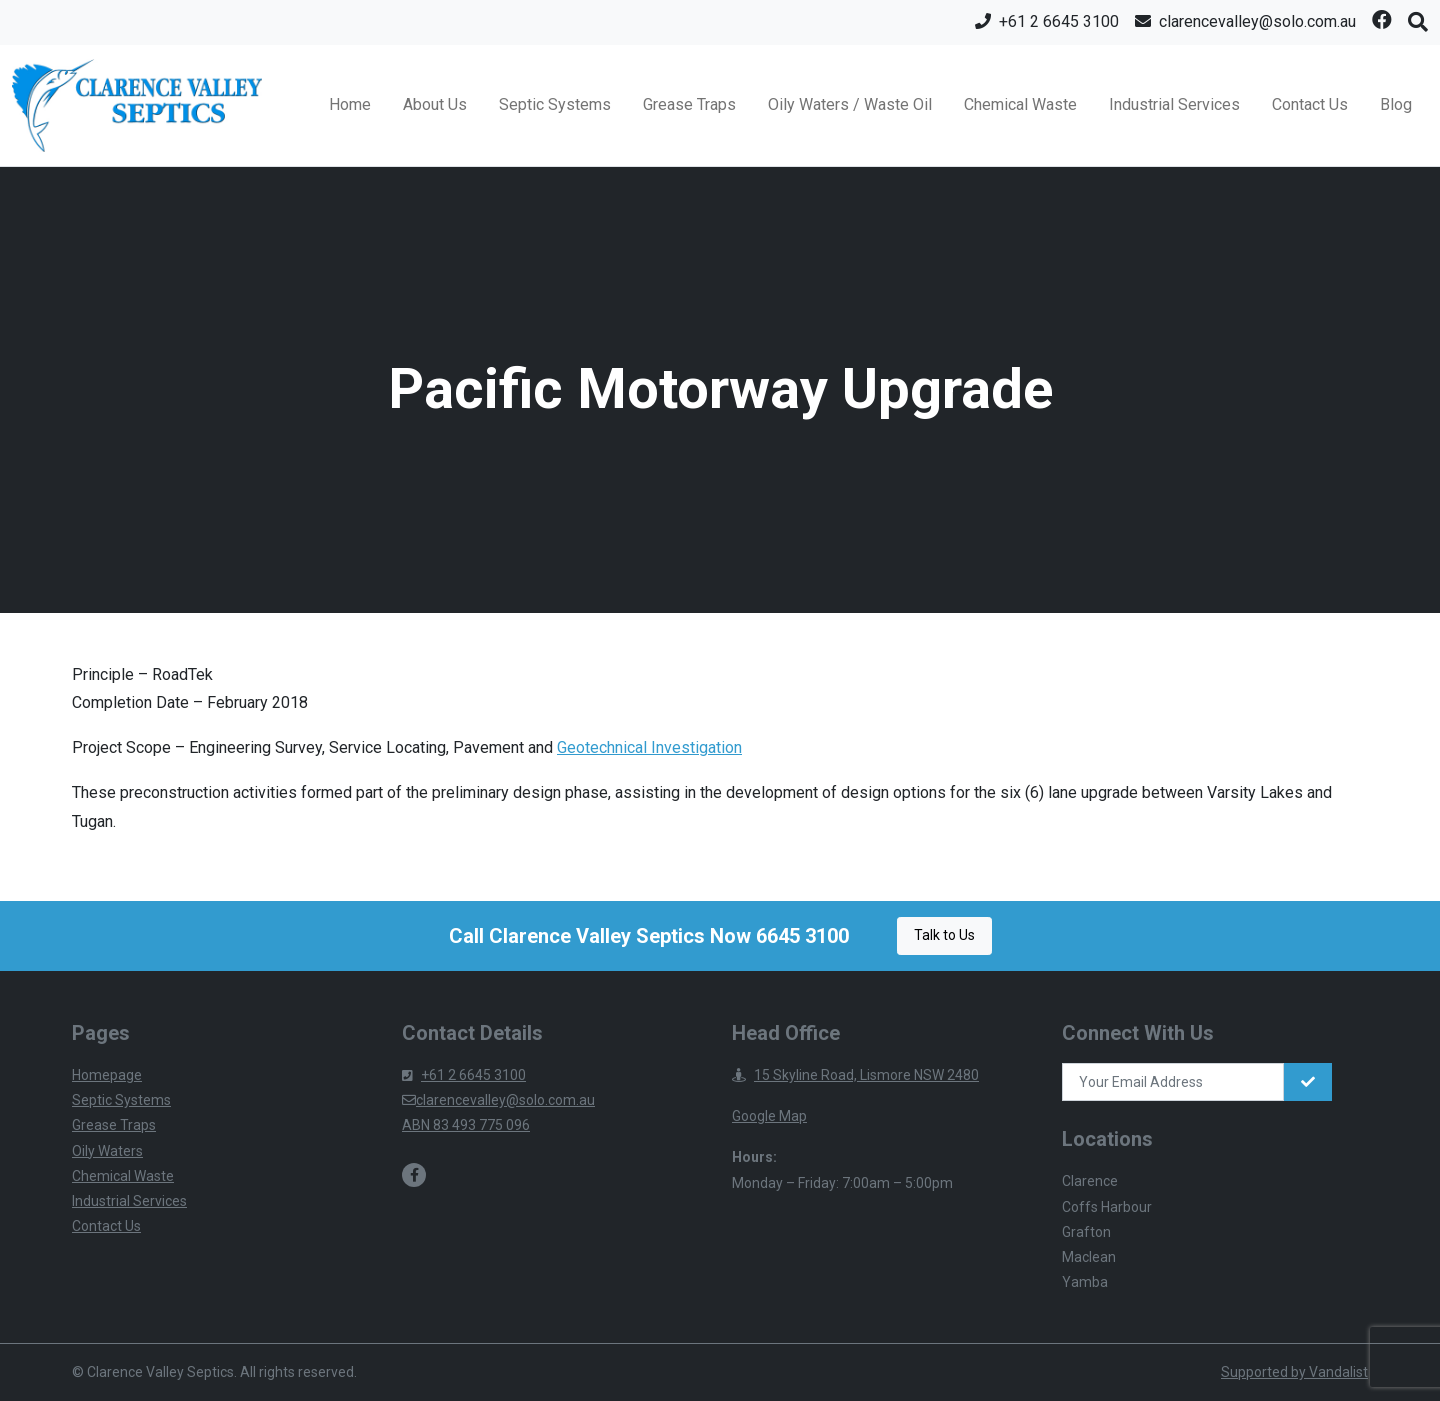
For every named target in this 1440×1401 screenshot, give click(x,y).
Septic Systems (555, 104)
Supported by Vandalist (1294, 1372)
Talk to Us (944, 935)
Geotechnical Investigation (649, 747)
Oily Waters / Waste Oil (850, 104)
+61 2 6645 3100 (464, 1075)
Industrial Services (1174, 104)
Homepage (107, 1075)
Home (350, 104)
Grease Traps (689, 104)
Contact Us (1310, 104)
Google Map (769, 1116)
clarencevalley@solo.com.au (498, 1100)
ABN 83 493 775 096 (466, 1125)
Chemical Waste (1020, 104)
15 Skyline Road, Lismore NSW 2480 (855, 1075)
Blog (1396, 104)
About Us (435, 104)
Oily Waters (107, 1151)
